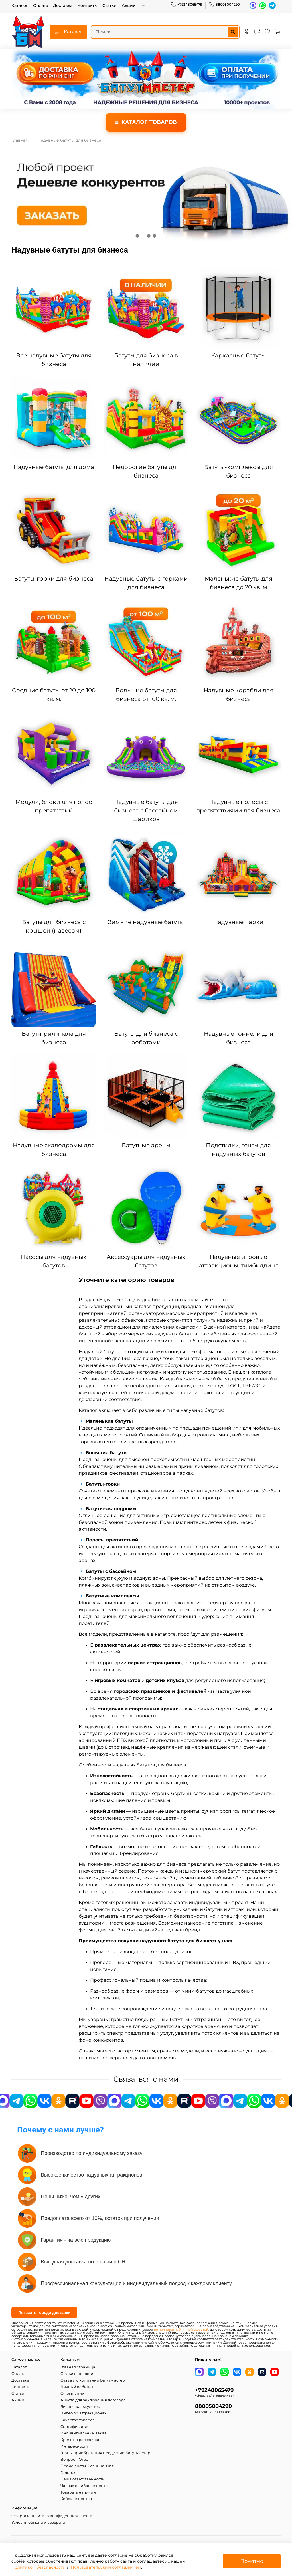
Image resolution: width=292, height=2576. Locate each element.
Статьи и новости (76, 2374)
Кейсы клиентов (76, 2499)
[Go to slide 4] (154, 236)
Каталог (19, 5)
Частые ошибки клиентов (85, 2486)
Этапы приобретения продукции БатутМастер (105, 2453)
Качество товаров (77, 2420)
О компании (72, 2393)
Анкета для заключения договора (93, 2400)
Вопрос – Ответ (75, 2459)
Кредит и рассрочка (79, 2440)
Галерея (68, 2472)
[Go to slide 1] (137, 236)
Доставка (62, 5)
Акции (129, 5)
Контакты (88, 5)
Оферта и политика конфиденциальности (51, 2516)
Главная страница (77, 2367)
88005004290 (224, 4)
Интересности (74, 2446)
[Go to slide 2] (143, 236)
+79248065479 (186, 4)
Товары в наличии (78, 2492)
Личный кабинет (76, 2387)
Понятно (251, 2561)
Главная (19, 140)
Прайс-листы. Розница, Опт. (87, 2466)
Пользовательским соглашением (106, 2567)
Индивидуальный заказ (83, 2433)
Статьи (109, 5)
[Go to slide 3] (149, 236)
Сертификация (75, 2426)
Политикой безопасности (38, 2567)
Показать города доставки (44, 2312)
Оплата (40, 5)
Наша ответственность (82, 2479)
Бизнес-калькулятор (80, 2406)
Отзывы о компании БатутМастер (92, 2380)
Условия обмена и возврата (38, 2522)
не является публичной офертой (181, 2329)
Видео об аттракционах (83, 2413)
